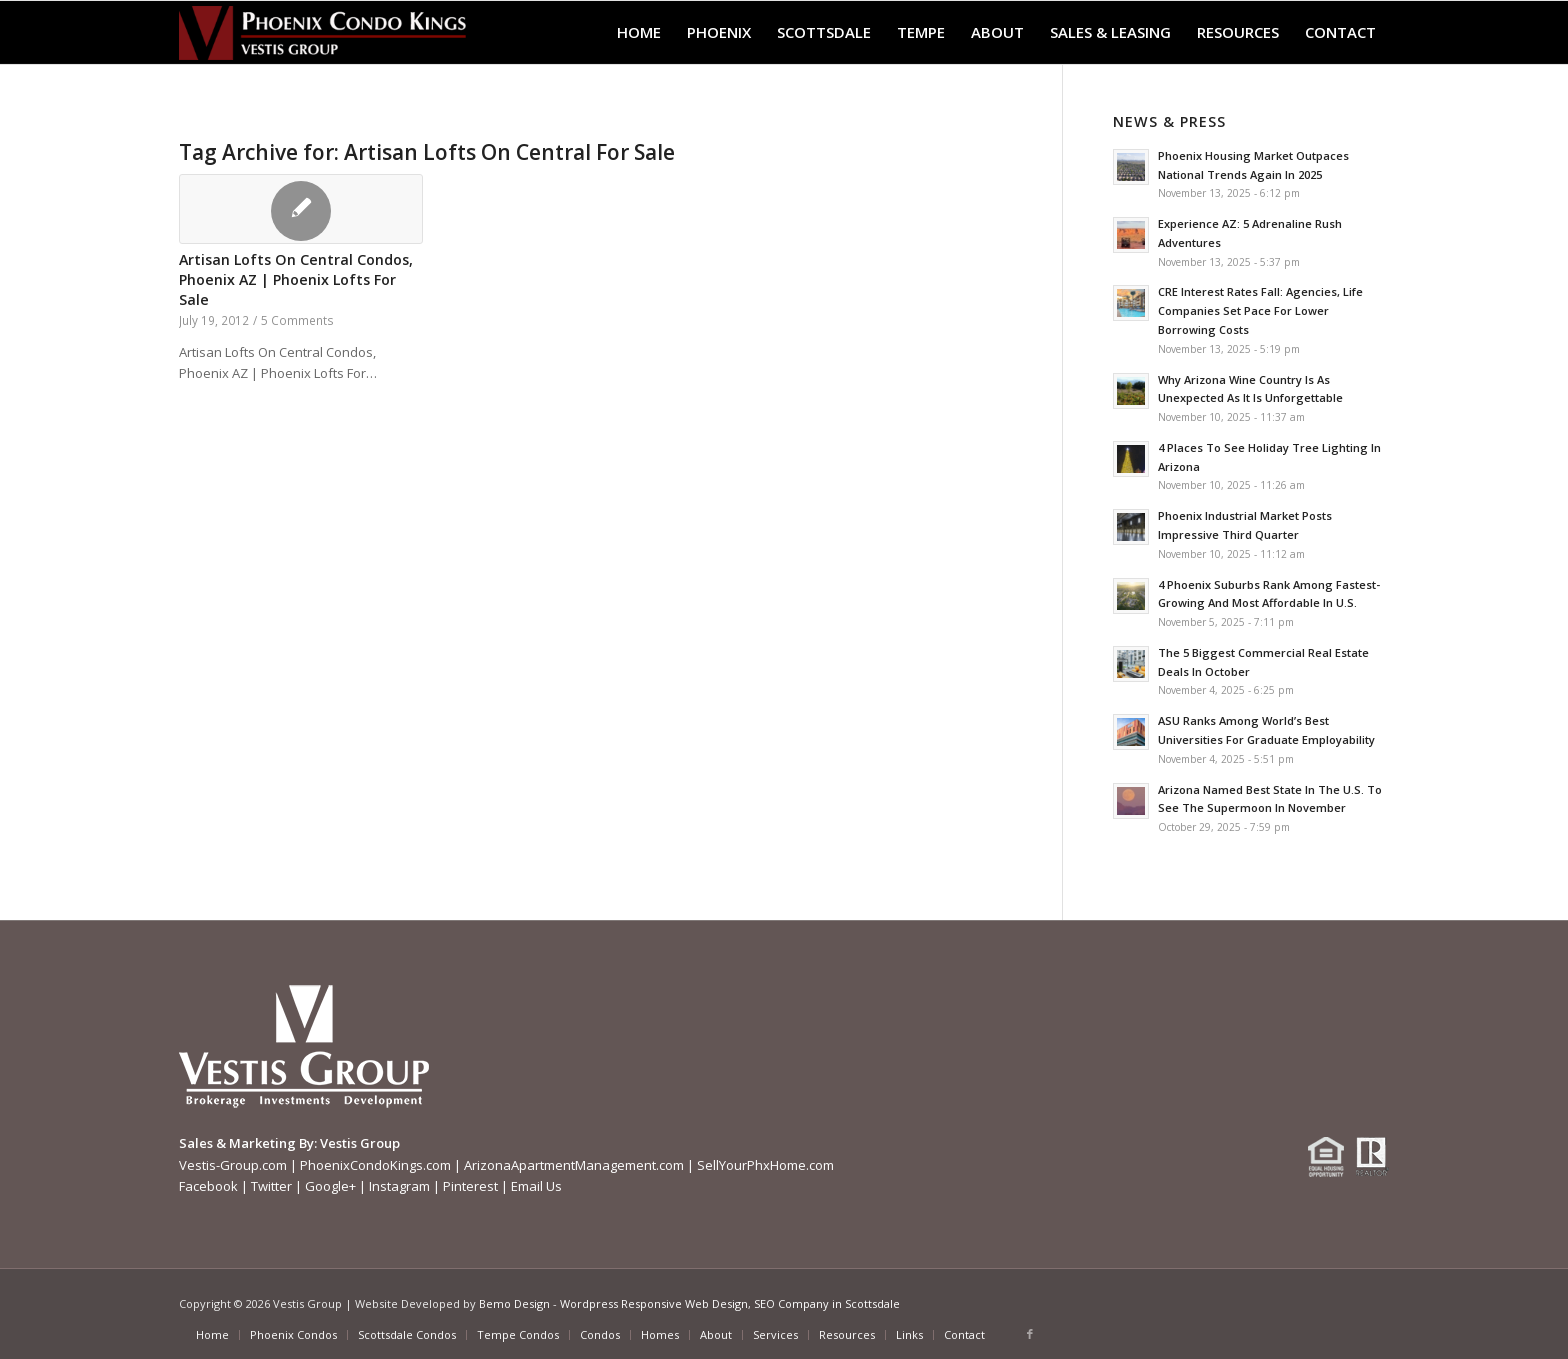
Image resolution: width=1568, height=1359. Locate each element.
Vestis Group (360, 1143)
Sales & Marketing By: (248, 1143)
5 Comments (297, 320)
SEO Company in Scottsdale (827, 1303)
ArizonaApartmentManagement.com (574, 1165)
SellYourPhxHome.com (765, 1165)
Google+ (330, 1186)
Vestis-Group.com (233, 1165)
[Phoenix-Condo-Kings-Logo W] (322, 32)
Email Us (536, 1186)
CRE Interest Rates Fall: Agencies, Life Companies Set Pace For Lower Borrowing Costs (1260, 310)
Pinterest (470, 1186)
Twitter (271, 1186)
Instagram (399, 1186)
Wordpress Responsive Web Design (654, 1303)
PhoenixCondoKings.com (375, 1165)
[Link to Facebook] (1030, 1334)
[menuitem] (639, 32)
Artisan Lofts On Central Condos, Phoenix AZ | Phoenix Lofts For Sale (296, 279)
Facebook (208, 1186)
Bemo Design (514, 1303)
